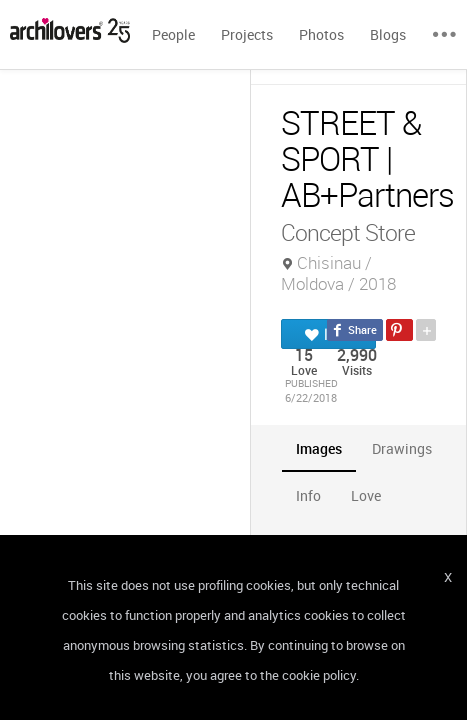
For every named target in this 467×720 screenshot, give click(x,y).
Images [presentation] (319, 448)
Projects (247, 34)
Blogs (388, 34)
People (173, 34)
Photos (321, 34)
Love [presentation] (366, 495)
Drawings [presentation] (402, 448)
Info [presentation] (308, 495)
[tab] (319, 448)
